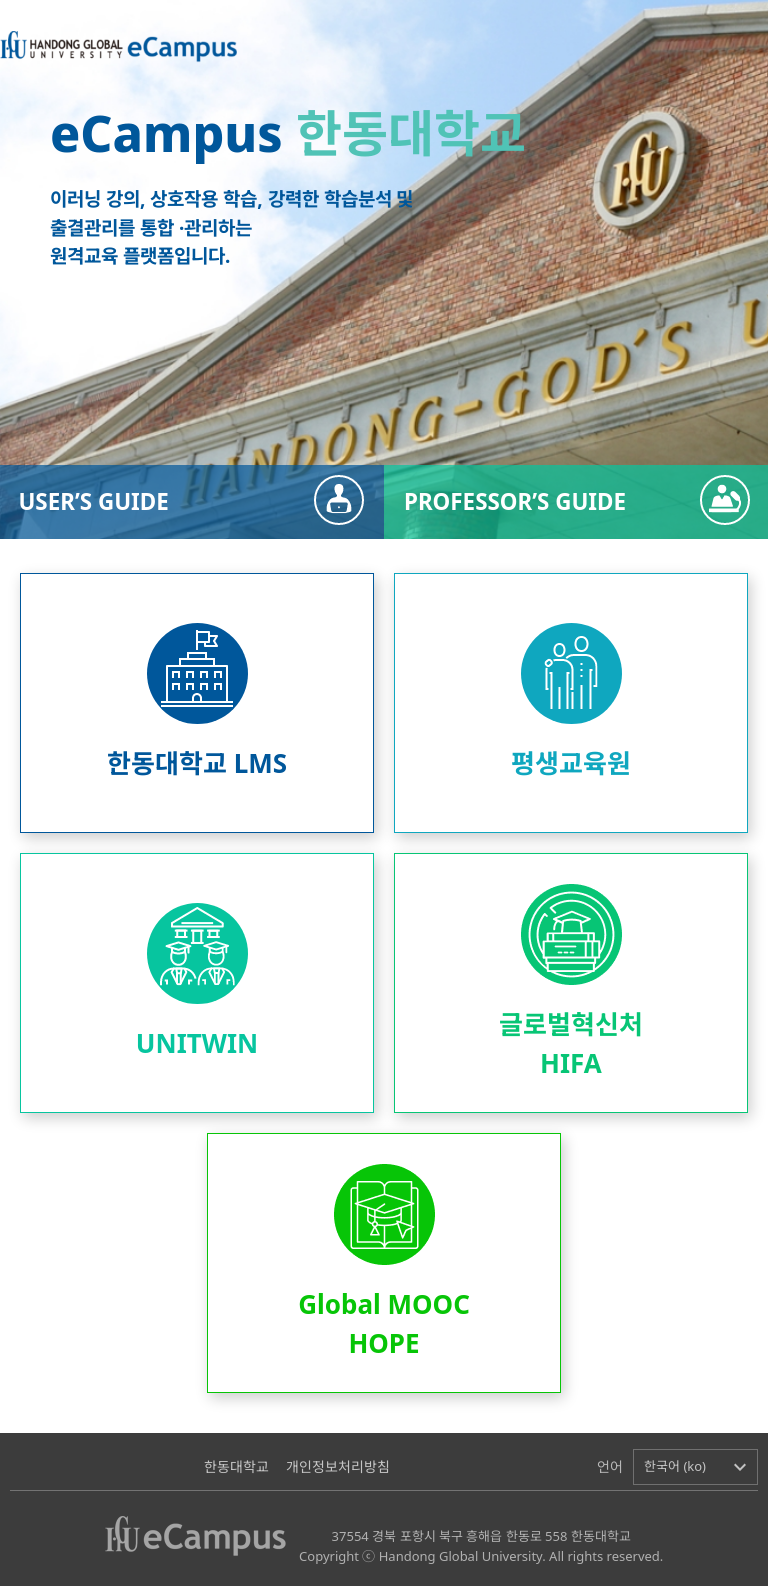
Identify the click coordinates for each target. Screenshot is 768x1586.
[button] (695, 1467)
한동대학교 (236, 1466)
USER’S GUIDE (93, 501)
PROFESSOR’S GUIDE (515, 501)
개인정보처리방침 (338, 1466)
